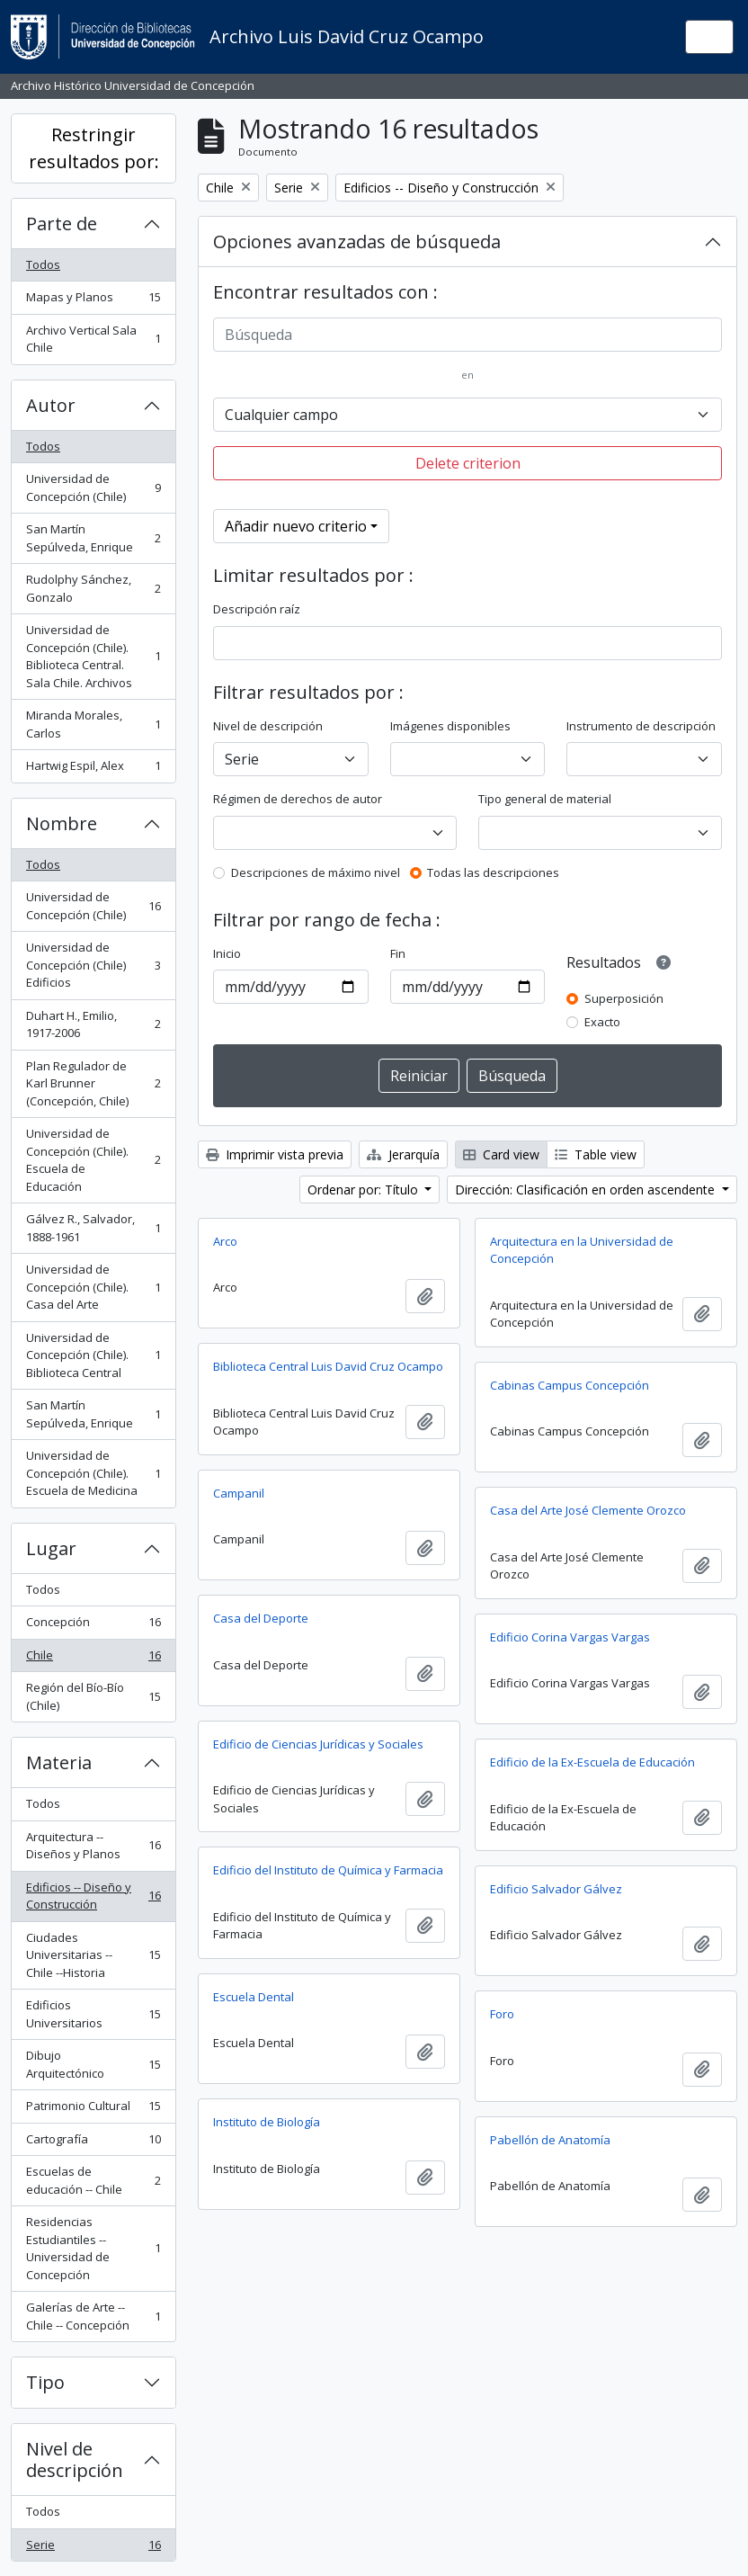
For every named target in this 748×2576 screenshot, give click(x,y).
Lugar (51, 1548)
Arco (225, 1241)
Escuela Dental (253, 1997)
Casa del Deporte (260, 1618)
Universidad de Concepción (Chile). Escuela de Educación (93, 1159)
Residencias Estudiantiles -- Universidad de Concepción (93, 2248)
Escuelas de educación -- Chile (93, 2180)
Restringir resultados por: (94, 148)
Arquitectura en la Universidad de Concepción (581, 1250)
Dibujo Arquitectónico (93, 2064)
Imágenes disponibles (450, 726)
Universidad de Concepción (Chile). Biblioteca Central (93, 1355)
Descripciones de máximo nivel (315, 872)
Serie (93, 2548)
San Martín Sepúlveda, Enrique (93, 538)
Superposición (623, 998)
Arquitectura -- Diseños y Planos (93, 1846)
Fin (397, 953)
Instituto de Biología (266, 2122)
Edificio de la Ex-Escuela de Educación (592, 1762)
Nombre (61, 823)
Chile (93, 1659)
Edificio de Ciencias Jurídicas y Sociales (318, 1744)
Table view (596, 1154)
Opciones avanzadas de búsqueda (357, 241)
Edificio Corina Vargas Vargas (570, 1637)
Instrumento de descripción (641, 726)
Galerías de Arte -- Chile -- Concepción (93, 2316)
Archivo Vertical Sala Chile (93, 339)
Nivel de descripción (74, 2459)
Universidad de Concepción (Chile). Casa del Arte (93, 1286)
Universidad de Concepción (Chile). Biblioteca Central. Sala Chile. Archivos (93, 656)
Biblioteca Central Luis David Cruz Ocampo (328, 1366)
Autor (51, 405)
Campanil (238, 1493)
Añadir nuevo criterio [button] (296, 526)
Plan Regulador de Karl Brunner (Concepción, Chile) (93, 1083)
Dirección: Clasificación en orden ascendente (586, 1189)
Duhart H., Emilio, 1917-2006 (93, 1024)
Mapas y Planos (93, 301)
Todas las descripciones (493, 872)
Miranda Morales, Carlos (93, 724)
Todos (43, 264)
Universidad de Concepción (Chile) (93, 487)
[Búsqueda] (467, 335)
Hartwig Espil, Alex (93, 769)
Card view (501, 1154)
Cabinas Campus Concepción (569, 1385)
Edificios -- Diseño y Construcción (93, 1896)
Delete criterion (468, 463)
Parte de (61, 223)
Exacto (602, 1022)
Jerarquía (403, 1154)
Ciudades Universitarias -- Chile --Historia (93, 1955)
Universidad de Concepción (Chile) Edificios (93, 964)
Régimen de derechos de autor (297, 799)
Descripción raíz (256, 609)
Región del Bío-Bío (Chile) (93, 1696)
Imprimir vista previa (274, 1154)
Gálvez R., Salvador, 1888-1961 (93, 1228)
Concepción (93, 1626)
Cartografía (93, 2143)
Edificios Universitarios (93, 2014)
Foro (502, 2014)
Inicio (227, 953)
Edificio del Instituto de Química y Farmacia (328, 1870)
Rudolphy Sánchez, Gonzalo (93, 588)
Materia (59, 1762)
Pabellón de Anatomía (550, 2140)
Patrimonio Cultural (93, 2109)
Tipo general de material (544, 799)
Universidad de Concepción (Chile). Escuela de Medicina (93, 1472)
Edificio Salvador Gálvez (556, 1889)
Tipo (45, 2382)
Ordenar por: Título (364, 1189)
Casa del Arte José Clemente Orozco (588, 1510)
